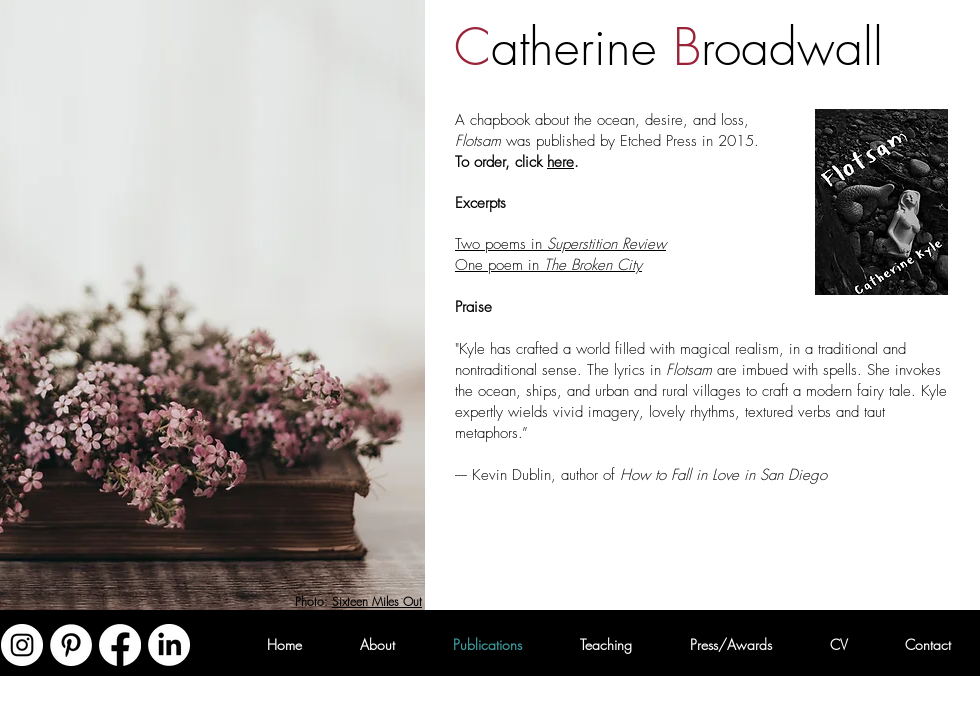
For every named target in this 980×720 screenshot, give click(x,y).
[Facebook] (120, 645)
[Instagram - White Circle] (22, 645)
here (560, 162)
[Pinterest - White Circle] (71, 645)
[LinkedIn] (169, 645)
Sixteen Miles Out (377, 601)
